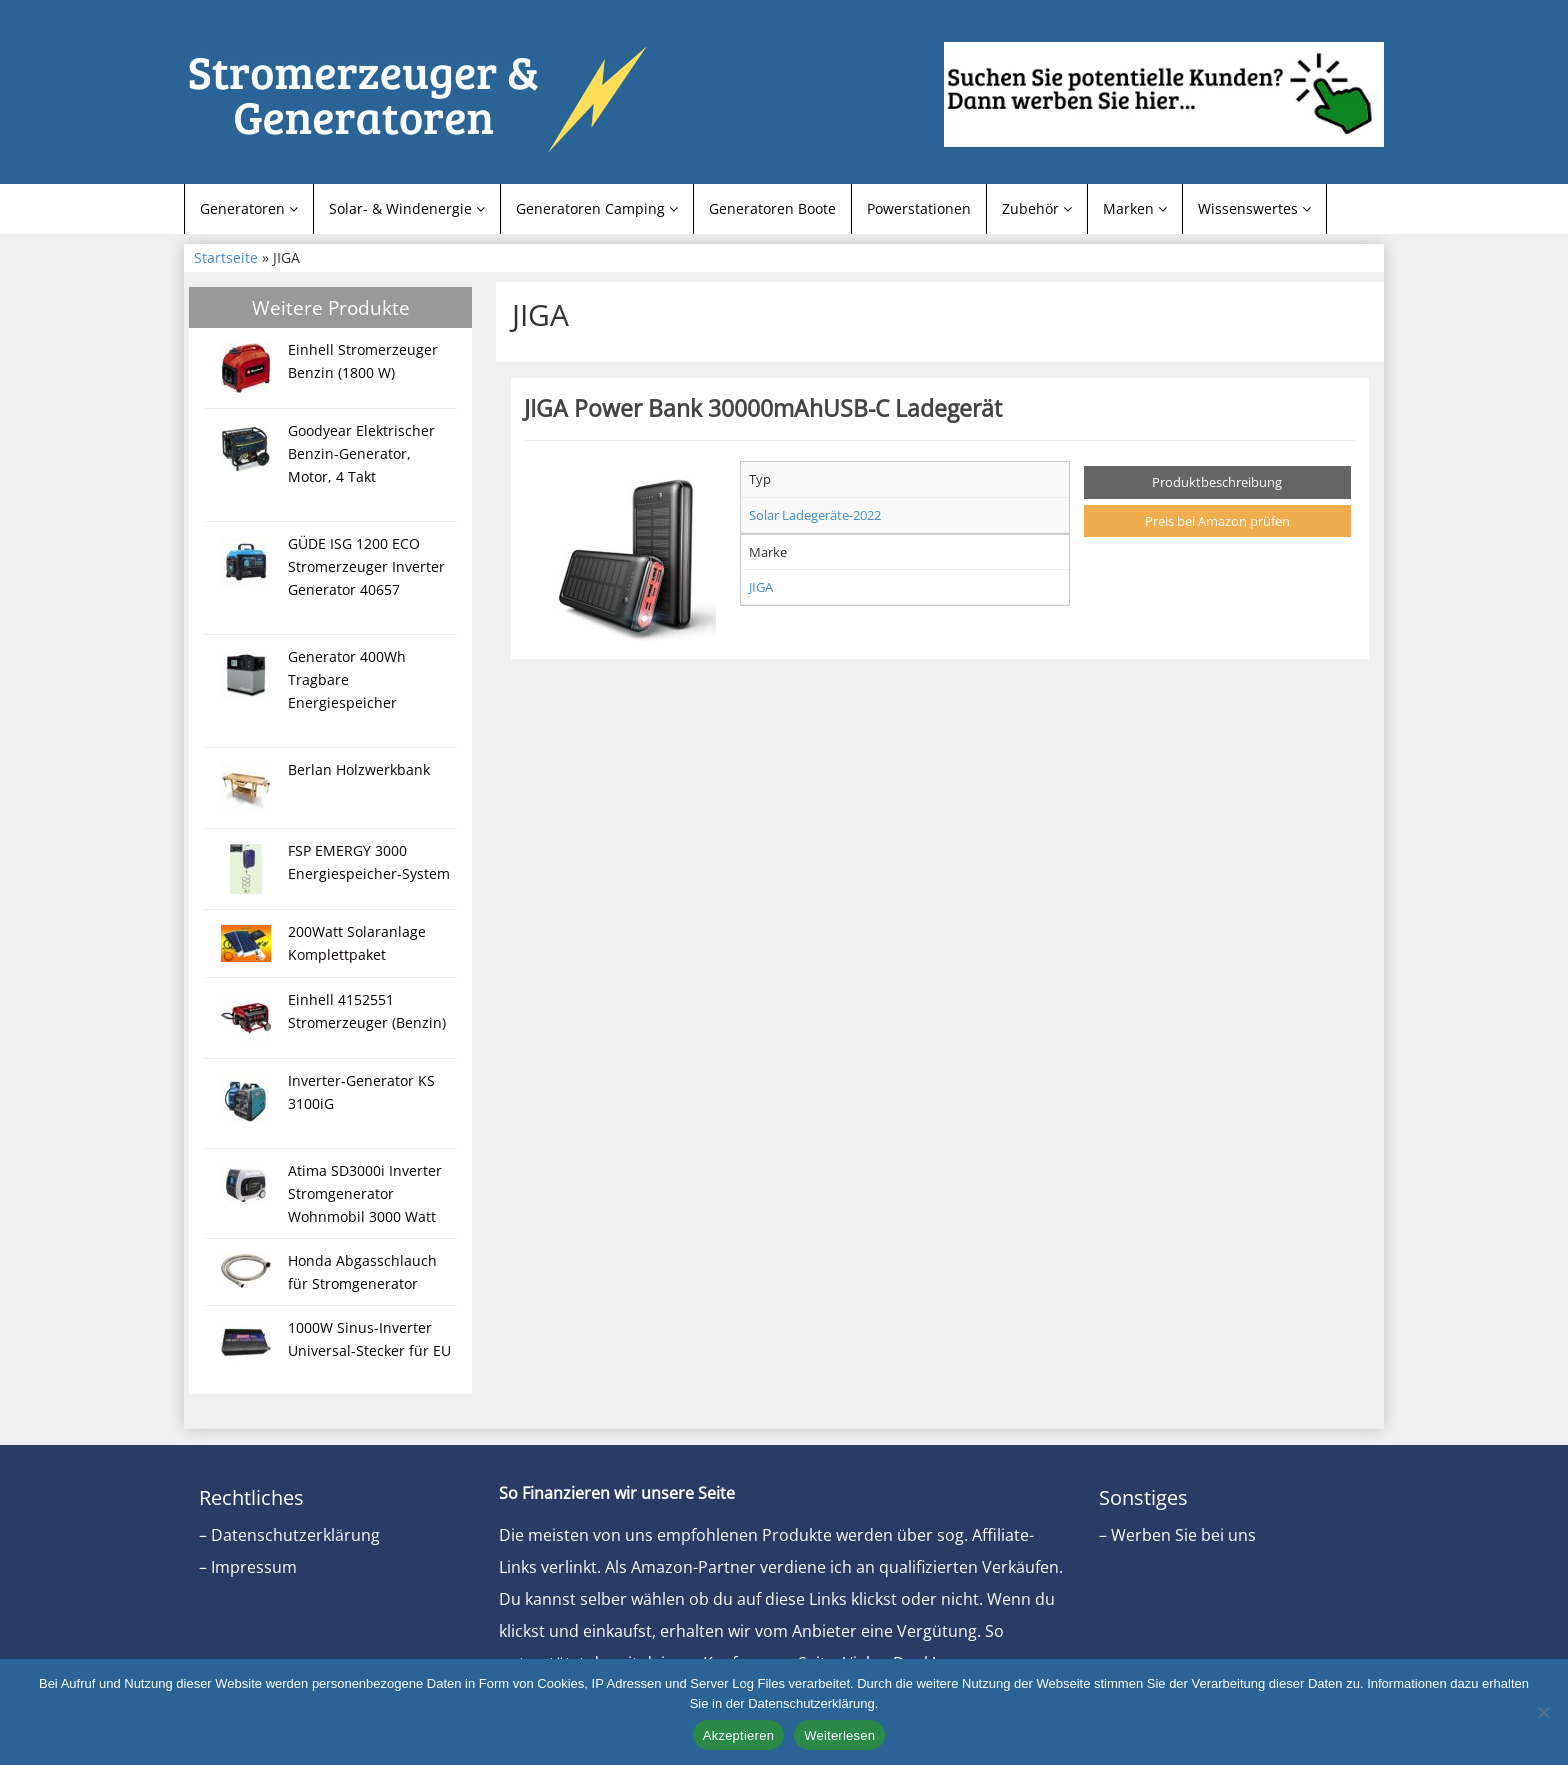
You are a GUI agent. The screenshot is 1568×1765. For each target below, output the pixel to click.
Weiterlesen (839, 1735)
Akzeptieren (738, 1735)
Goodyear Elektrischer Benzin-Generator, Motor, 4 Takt (361, 453)
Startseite (226, 257)
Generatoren (249, 208)
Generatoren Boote (772, 208)
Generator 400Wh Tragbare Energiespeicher (347, 679)
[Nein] (1543, 1712)
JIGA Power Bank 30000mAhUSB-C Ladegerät (763, 408)
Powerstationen (919, 208)
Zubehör (1037, 208)
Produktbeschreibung (1217, 482)
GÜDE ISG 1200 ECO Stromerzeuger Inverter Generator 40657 (366, 566)
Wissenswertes (1254, 208)
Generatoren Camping (597, 208)
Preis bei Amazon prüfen (1217, 521)
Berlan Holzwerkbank (359, 769)
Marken (1135, 208)
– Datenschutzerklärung (289, 1535)
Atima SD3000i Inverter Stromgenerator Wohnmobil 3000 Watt (365, 1193)
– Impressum (248, 1567)
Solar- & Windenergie (407, 208)
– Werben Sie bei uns (1177, 1535)
